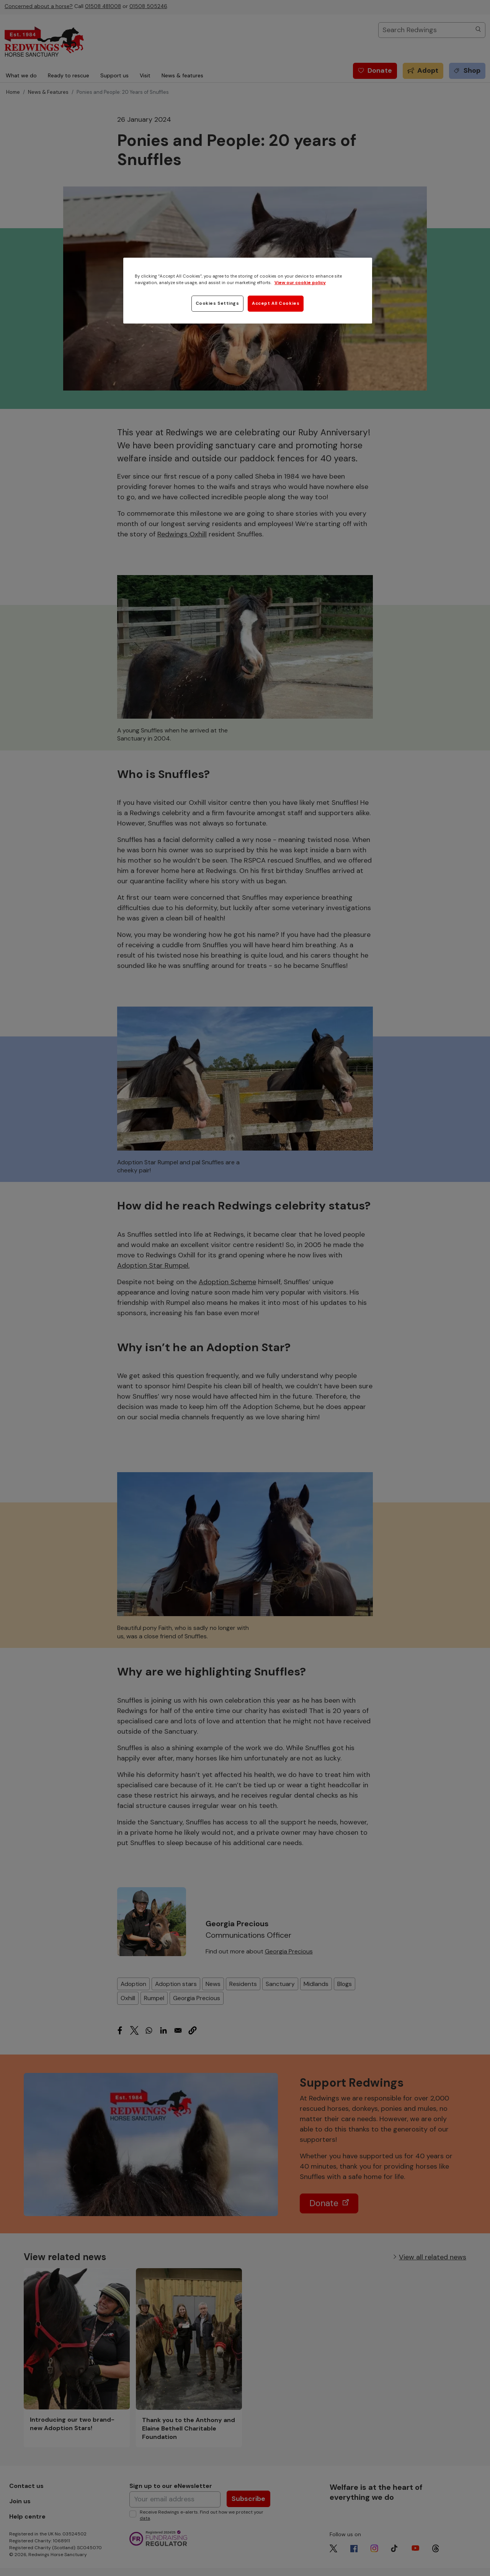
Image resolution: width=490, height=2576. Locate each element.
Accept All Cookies (275, 303)
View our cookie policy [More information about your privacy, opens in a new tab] (300, 283)
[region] (247, 291)
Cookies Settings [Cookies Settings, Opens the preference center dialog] (217, 303)
